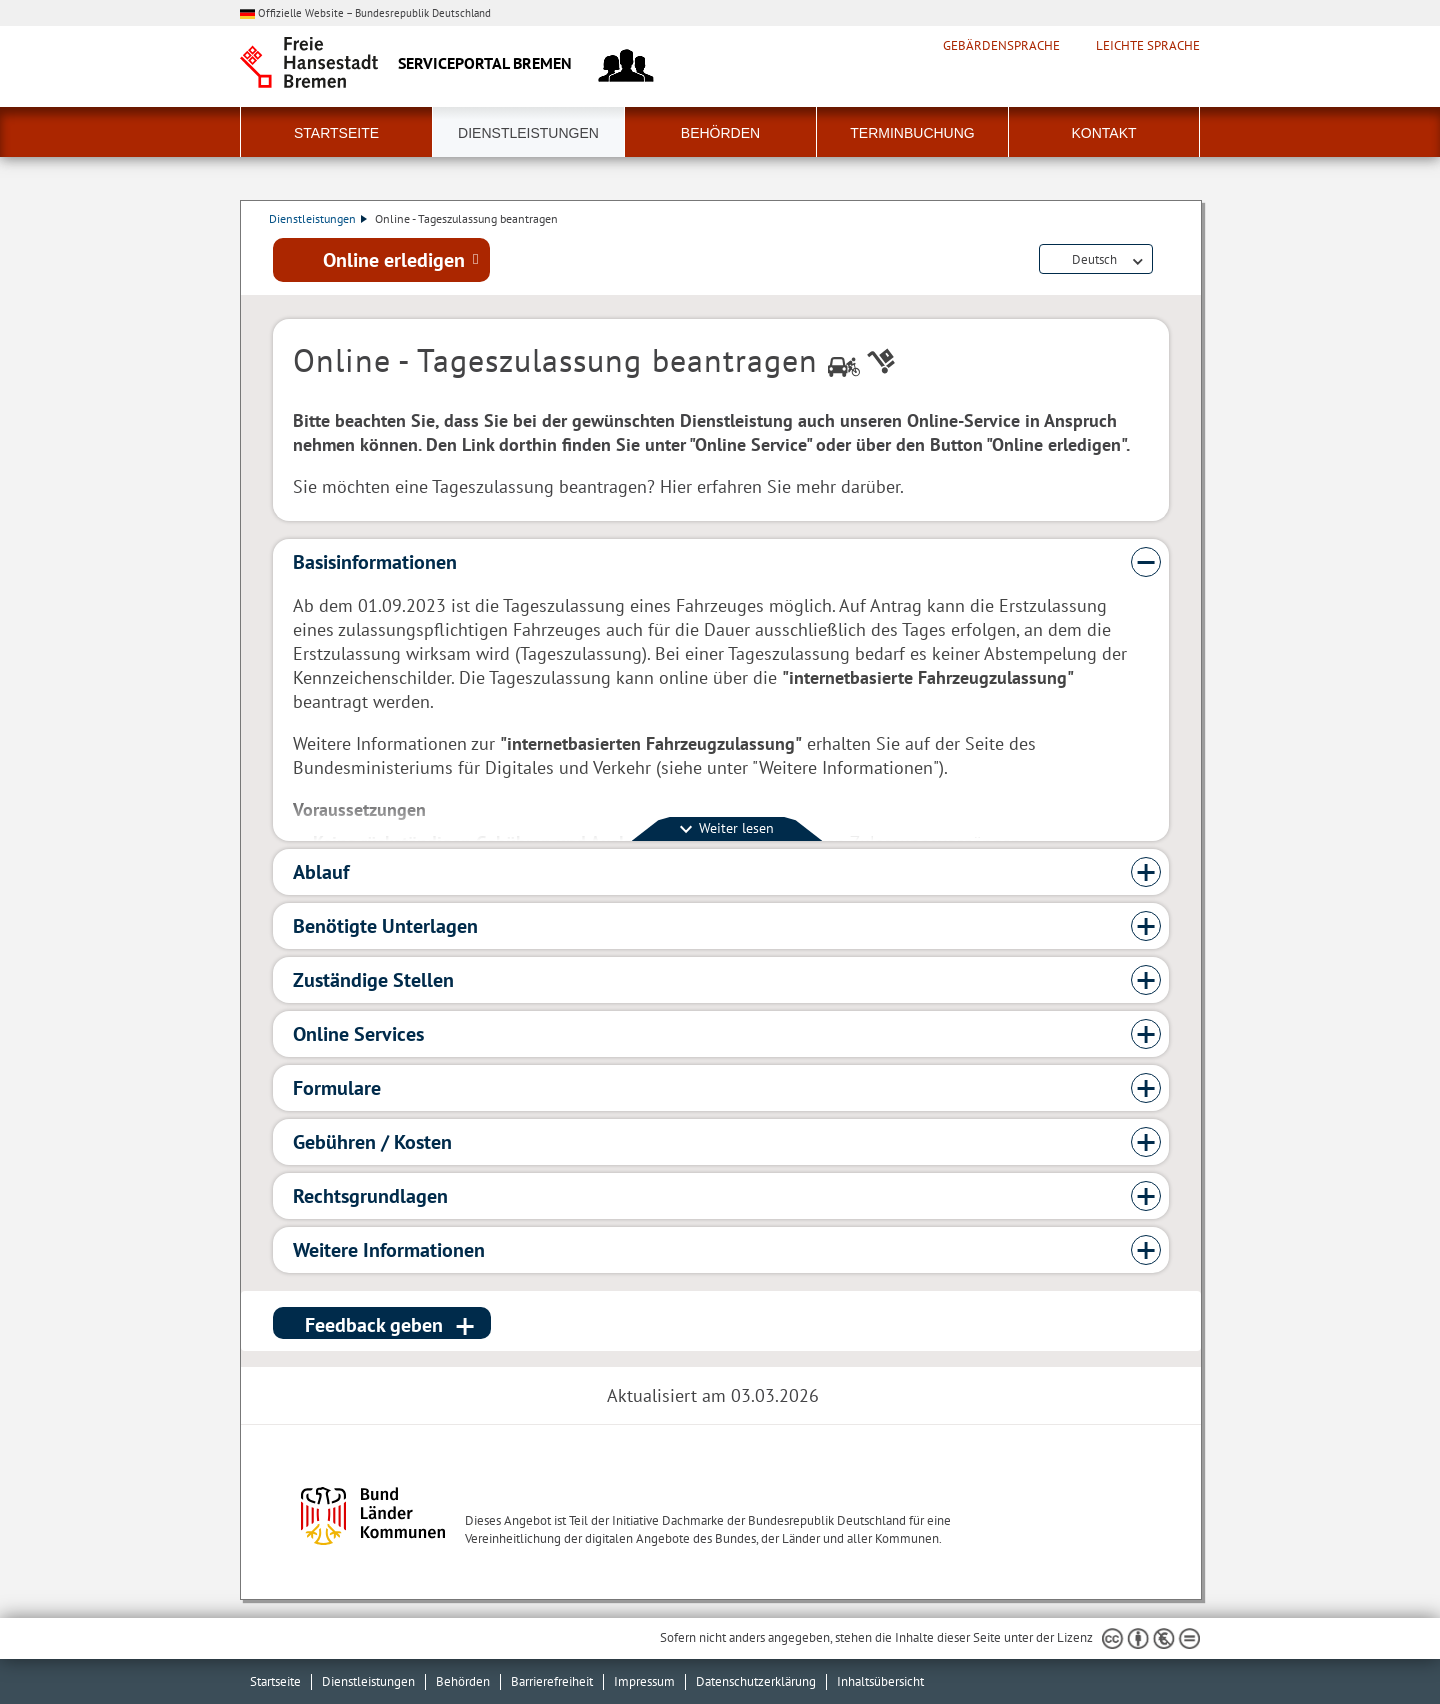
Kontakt (1103, 133)
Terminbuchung (912, 133)
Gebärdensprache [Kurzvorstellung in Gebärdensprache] (1001, 46)
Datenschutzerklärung (756, 1681)
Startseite (336, 133)
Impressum (644, 1681)
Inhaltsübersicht (880, 1681)
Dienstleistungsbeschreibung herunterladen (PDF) (1165, 262)
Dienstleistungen (528, 133)
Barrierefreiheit (552, 1681)
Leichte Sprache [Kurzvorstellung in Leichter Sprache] (1148, 46)
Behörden (720, 133)
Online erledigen (394, 261)
